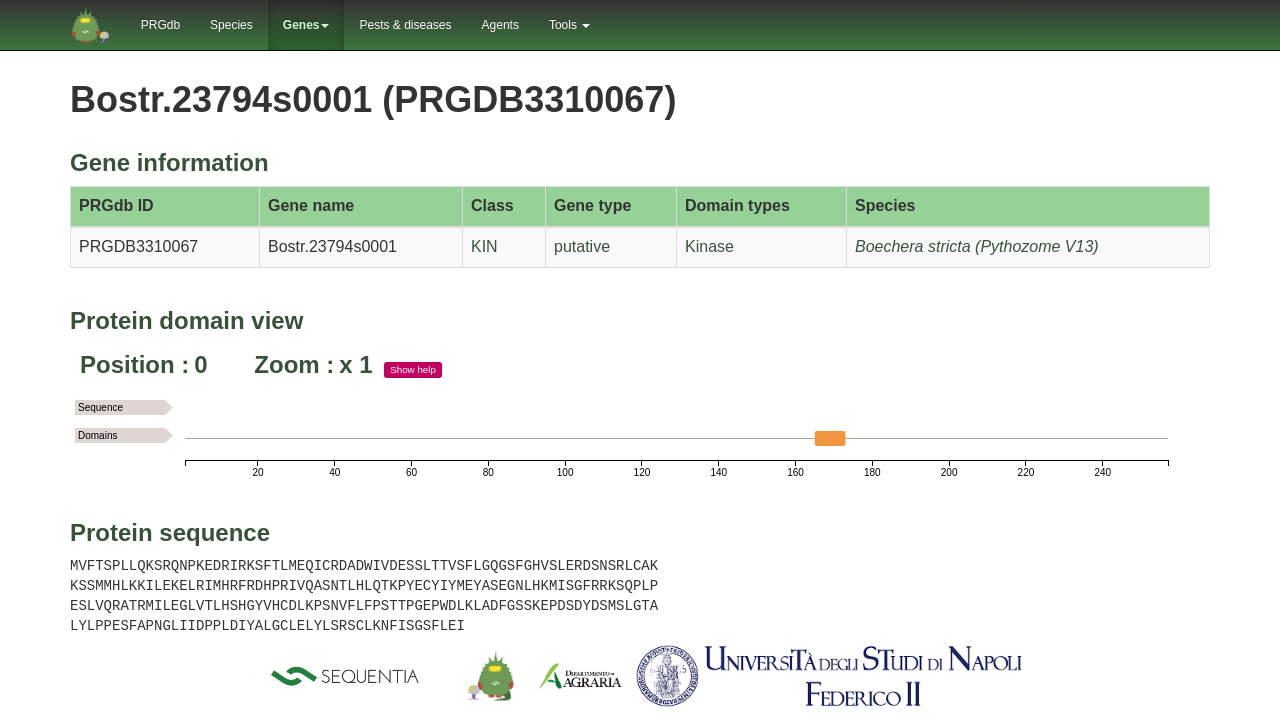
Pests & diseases (405, 25)
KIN (484, 246)
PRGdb (160, 25)
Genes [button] (306, 25)
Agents (500, 25)
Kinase (709, 246)
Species (231, 25)
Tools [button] (569, 25)
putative (582, 246)
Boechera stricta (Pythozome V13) (977, 246)
